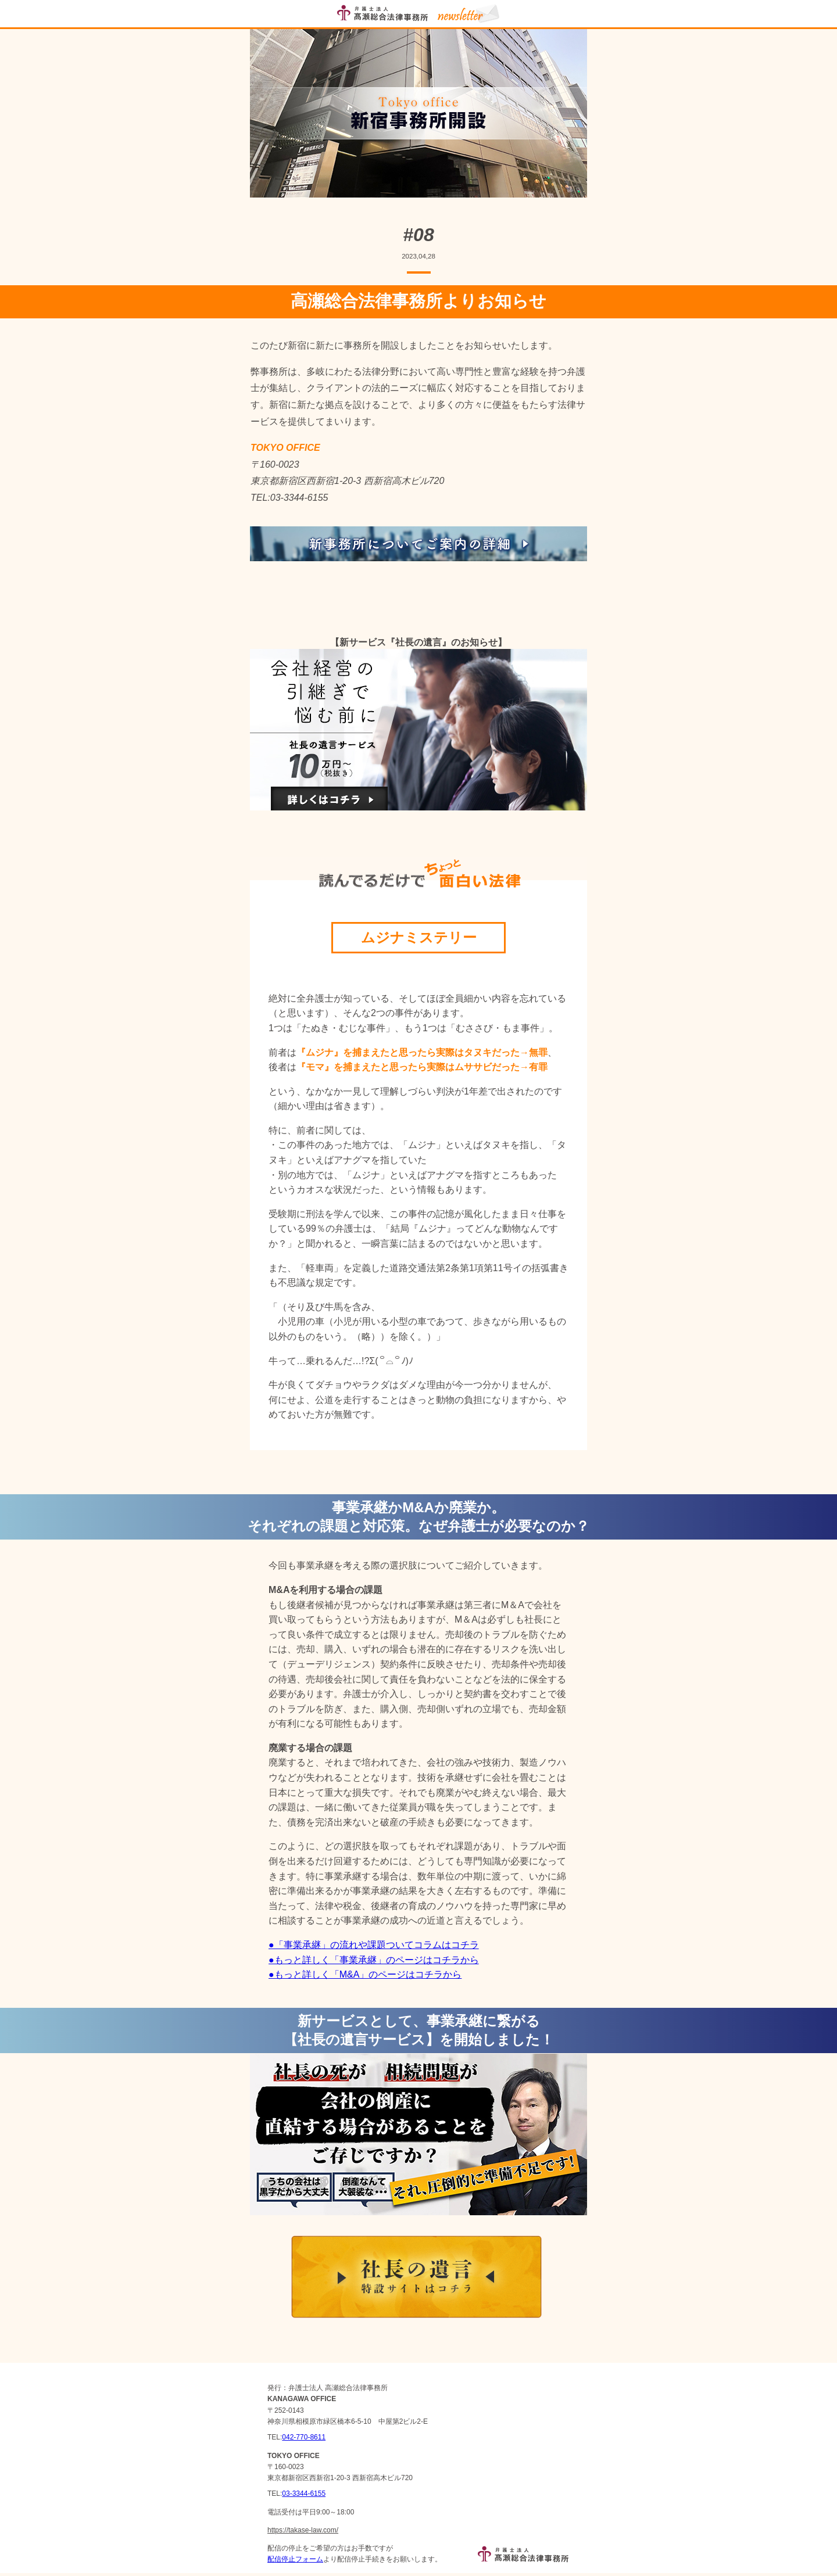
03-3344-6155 (304, 2493)
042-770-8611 (304, 2437)
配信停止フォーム (295, 2559)
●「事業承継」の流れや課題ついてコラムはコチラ (374, 1945)
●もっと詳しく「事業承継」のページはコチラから (374, 1960)
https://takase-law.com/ (302, 2530)
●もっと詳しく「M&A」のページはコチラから (365, 1974)
